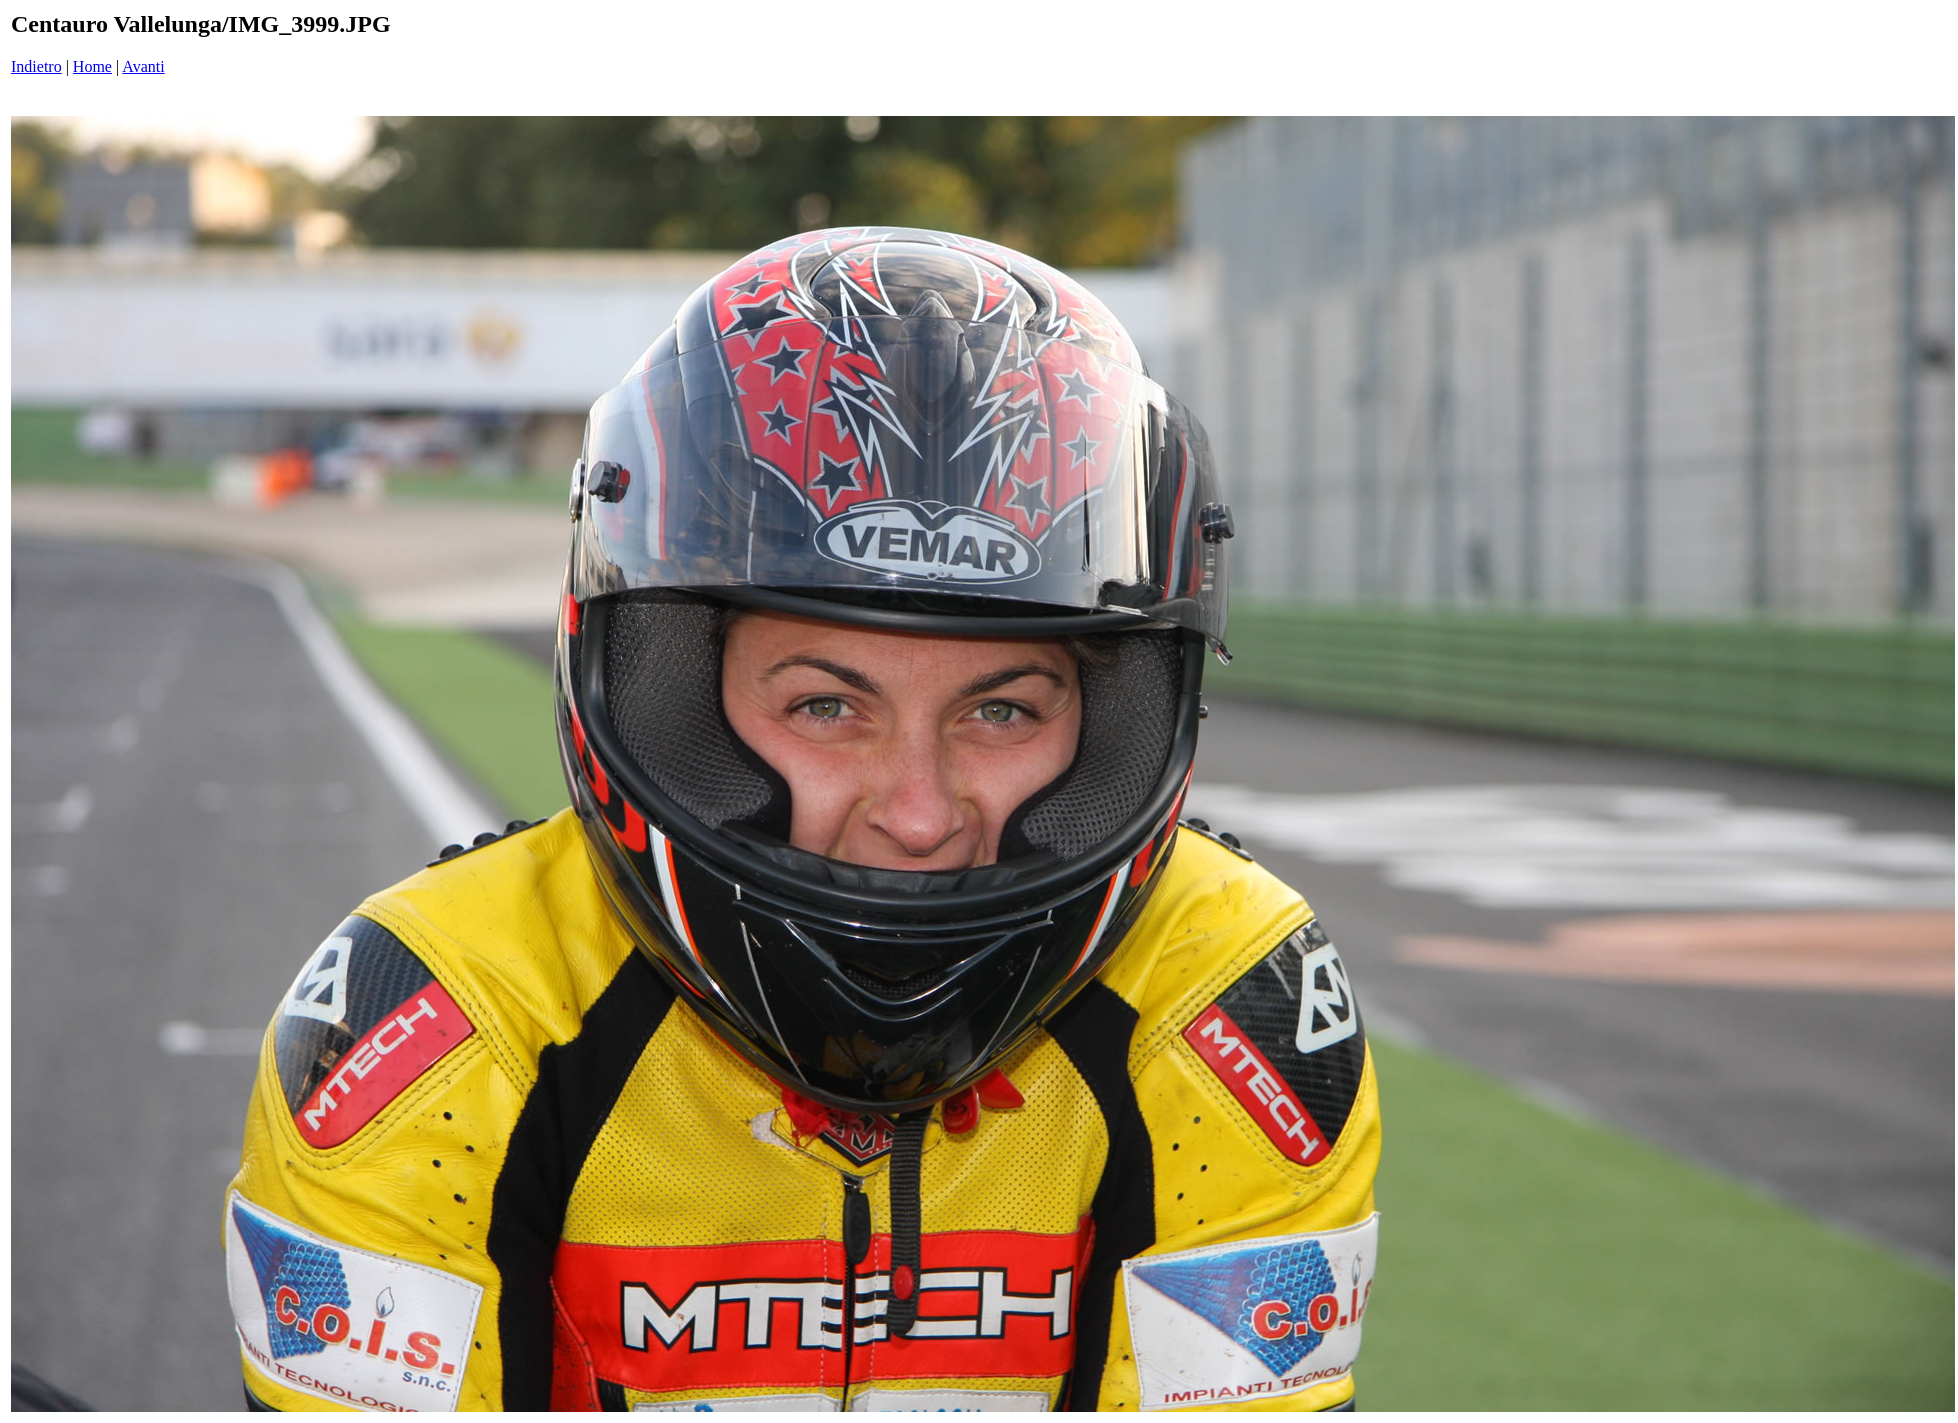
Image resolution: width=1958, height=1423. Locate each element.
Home (92, 66)
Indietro (36, 66)
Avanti (143, 66)
